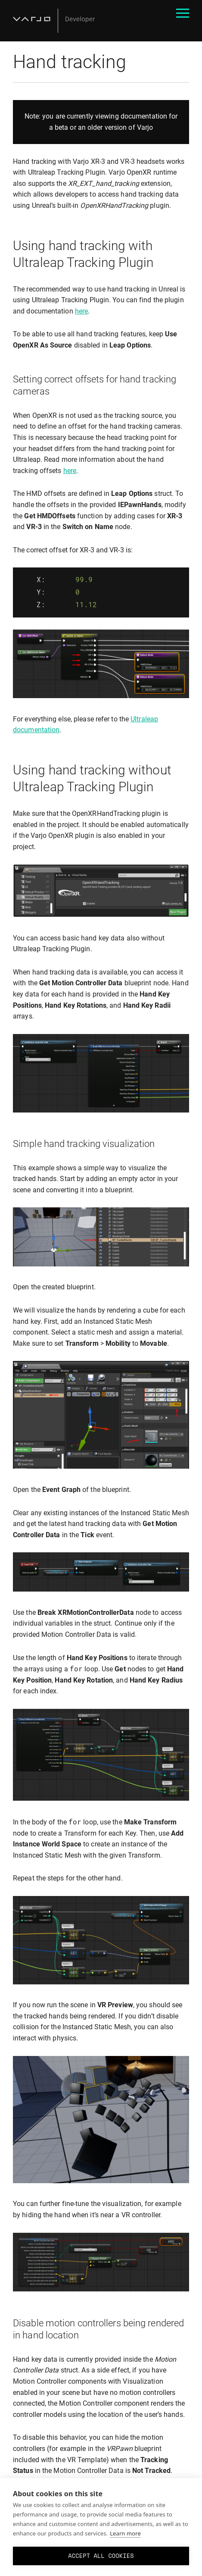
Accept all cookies (101, 2555)
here (81, 311)
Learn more (125, 2533)
